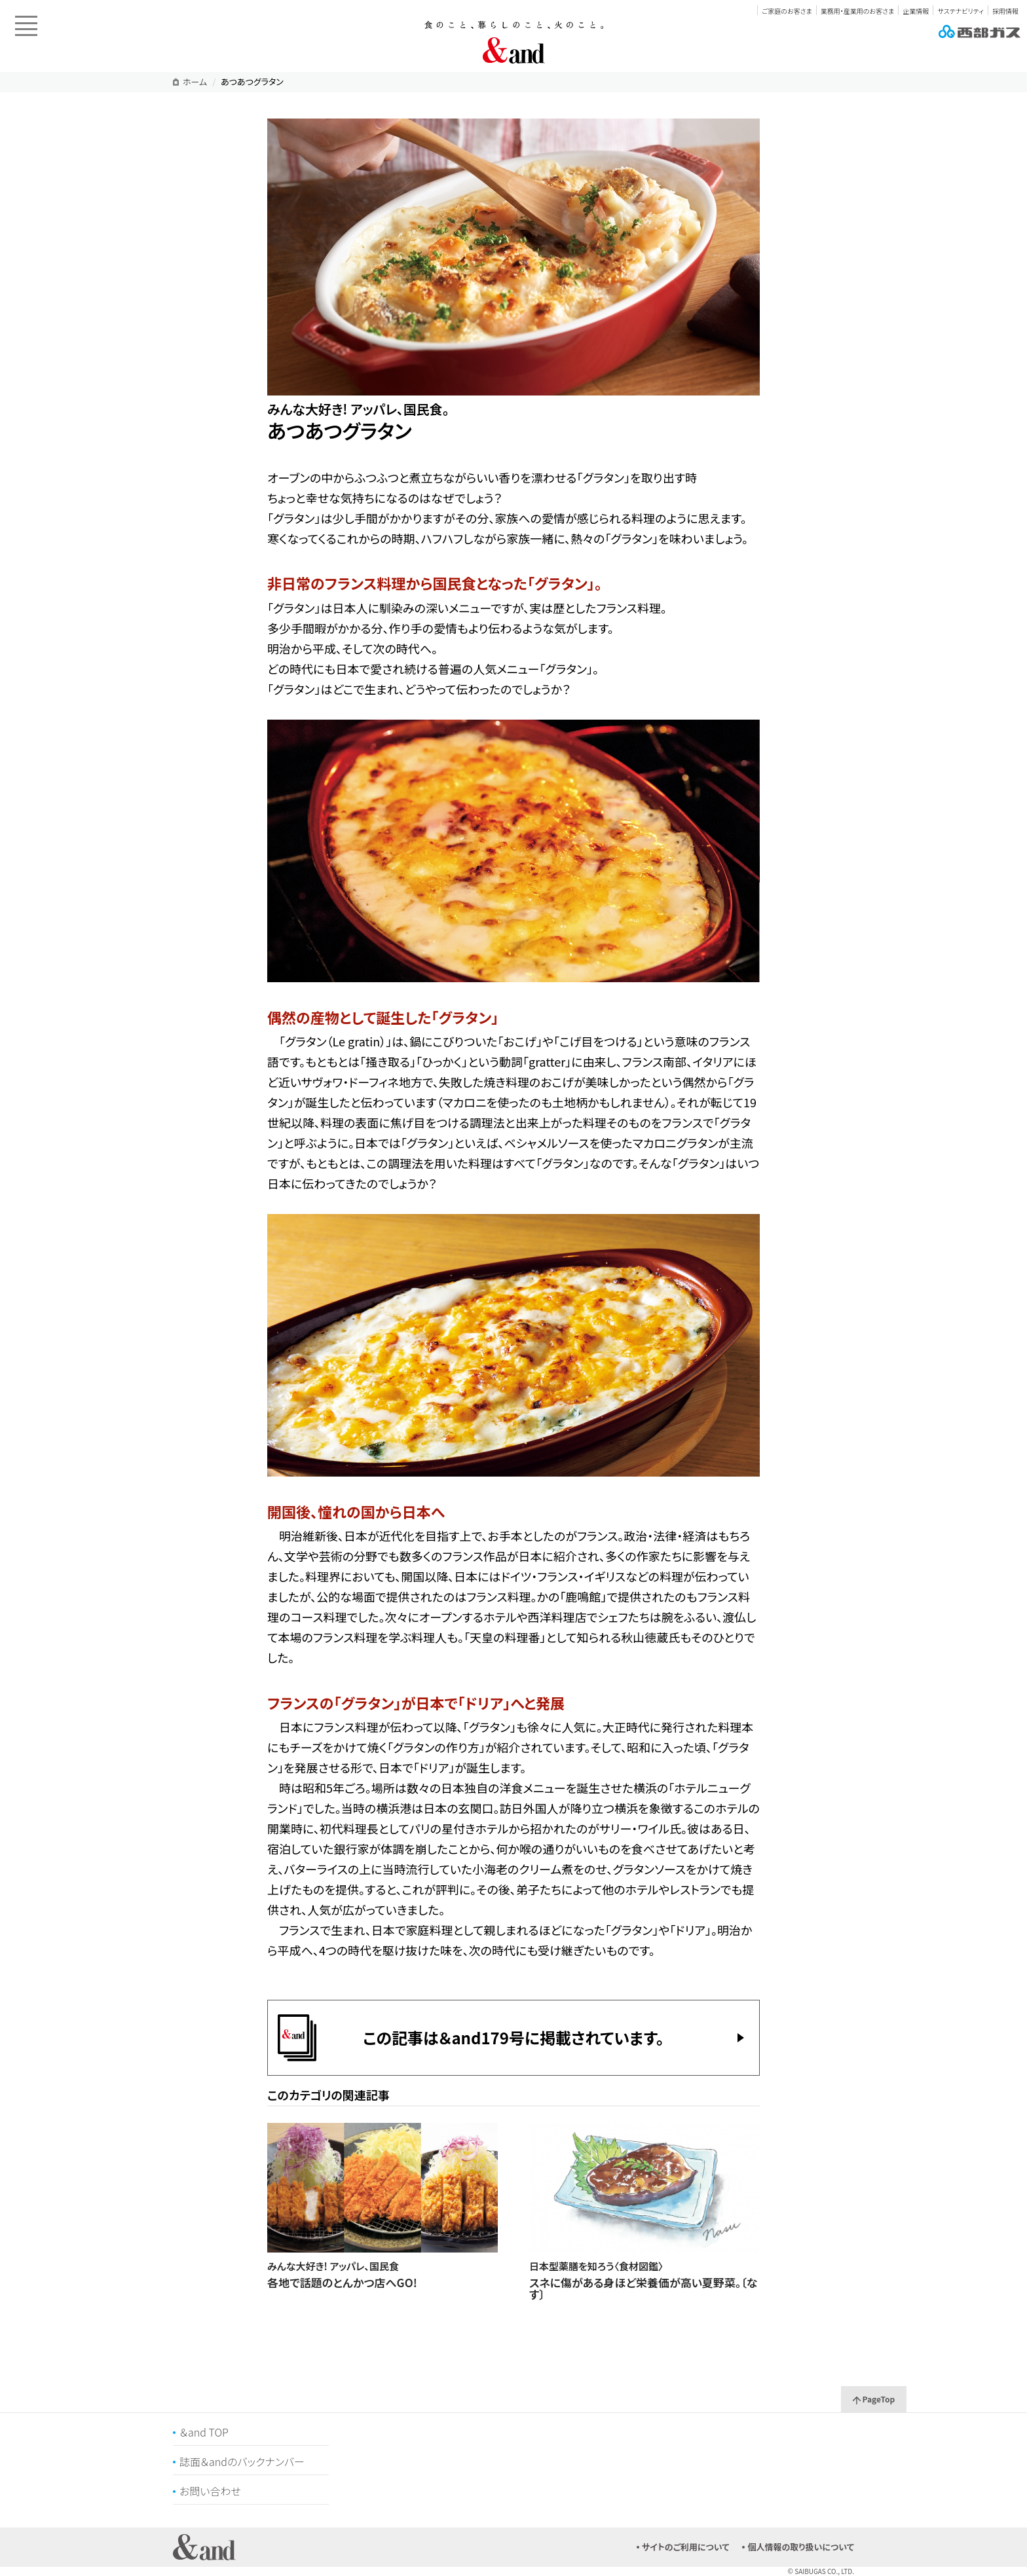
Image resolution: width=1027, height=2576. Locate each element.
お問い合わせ (210, 2491)
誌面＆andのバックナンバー (242, 2461)
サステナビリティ (960, 11)
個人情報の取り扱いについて (800, 2547)
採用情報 (1005, 11)
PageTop (874, 2398)
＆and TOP (204, 2432)
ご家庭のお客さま (787, 11)
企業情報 (916, 11)
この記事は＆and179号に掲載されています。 (513, 2037)
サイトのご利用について (686, 2547)
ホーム (195, 81)
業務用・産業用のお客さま (857, 11)
